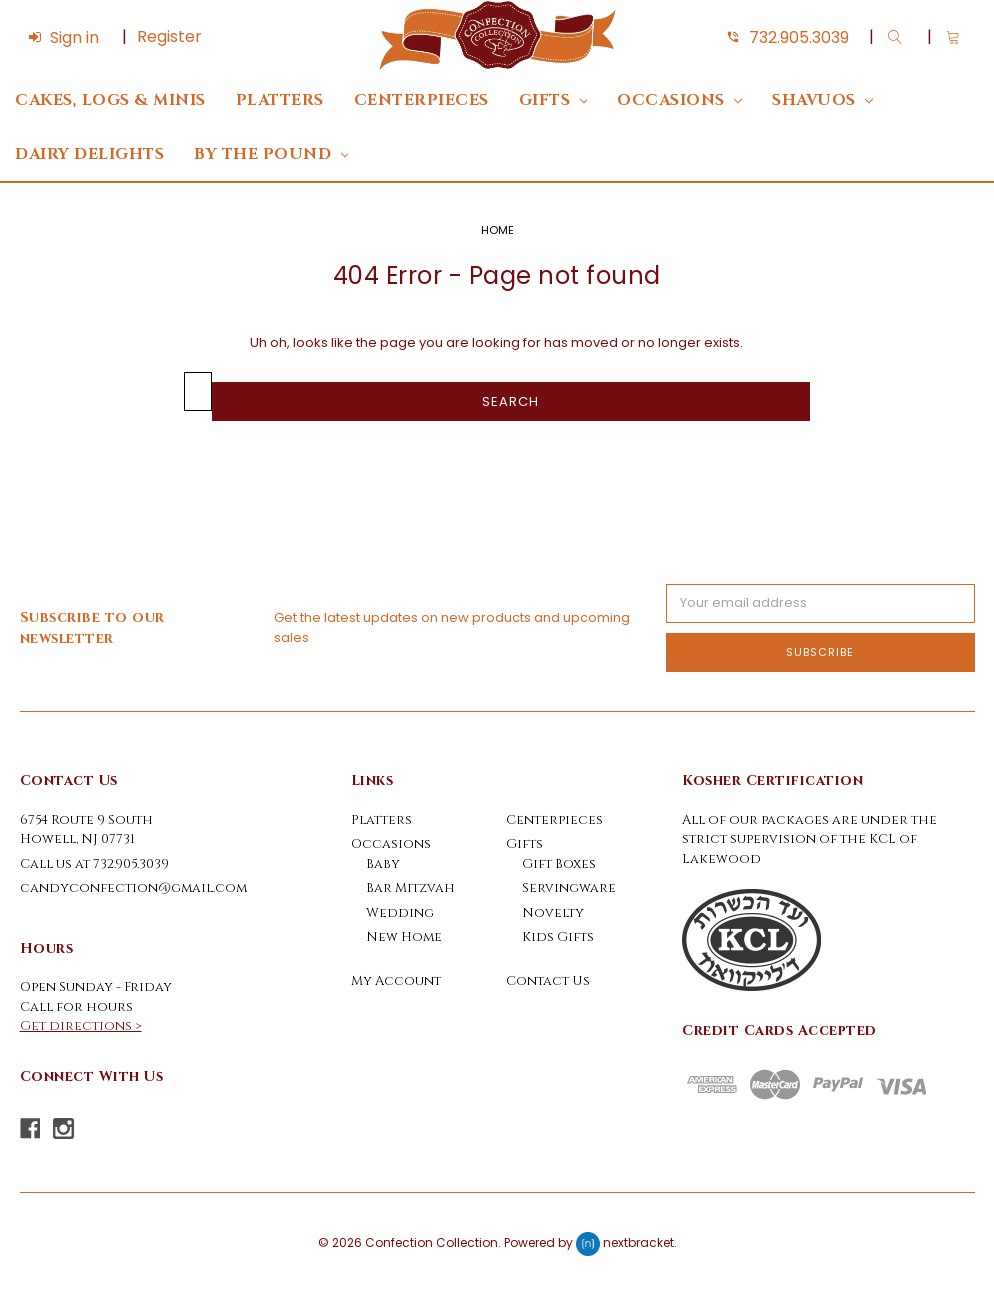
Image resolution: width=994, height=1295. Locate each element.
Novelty (553, 913)
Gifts (553, 100)
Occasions (679, 100)
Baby (383, 864)
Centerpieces (421, 100)
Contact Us (548, 981)
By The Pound (271, 154)
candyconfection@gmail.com (133, 888)
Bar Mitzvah (410, 888)
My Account (396, 981)
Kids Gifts (558, 937)
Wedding (400, 913)
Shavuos (822, 100)
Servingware (569, 888)
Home (497, 230)
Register (169, 36)
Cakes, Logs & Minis (110, 100)
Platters (280, 100)
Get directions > (81, 1026)
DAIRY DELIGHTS (89, 154)
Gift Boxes (559, 864)
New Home (404, 937)
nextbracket (638, 1242)
